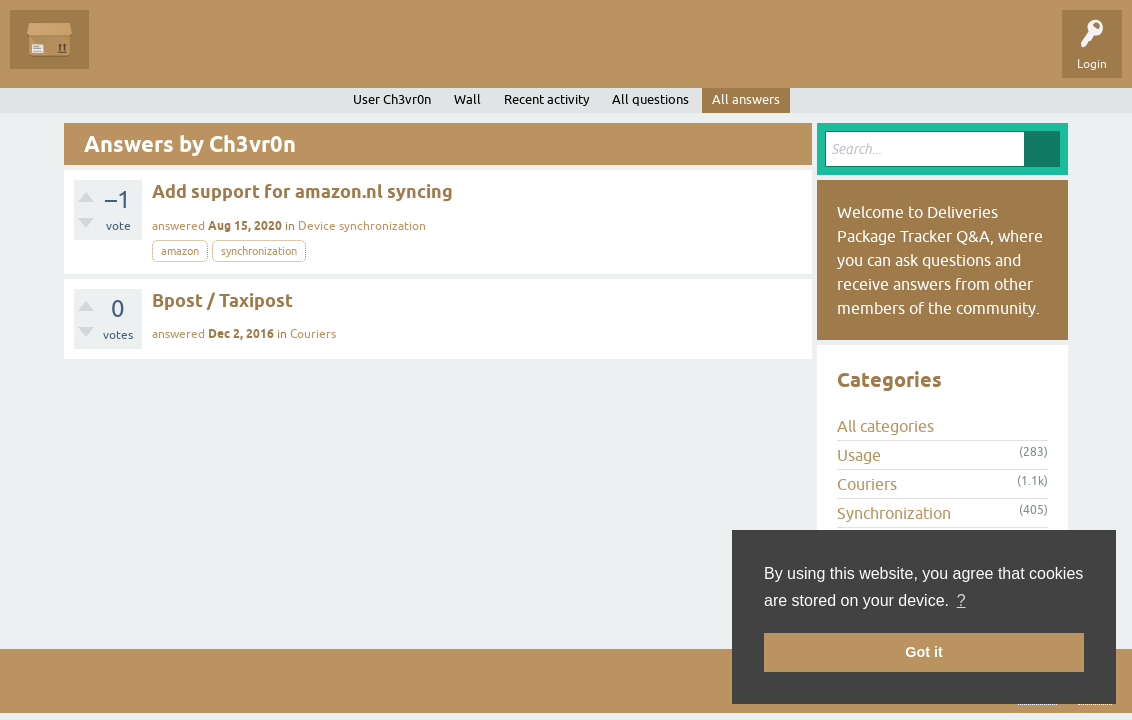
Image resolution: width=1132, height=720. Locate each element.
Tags (292, 54)
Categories (363, 54)
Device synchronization (362, 226)
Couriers (313, 334)
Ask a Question (457, 54)
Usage (859, 455)
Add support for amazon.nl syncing (302, 191)
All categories (885, 426)
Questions (131, 54)
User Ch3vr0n (392, 99)
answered (178, 226)
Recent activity (546, 99)
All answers (746, 99)
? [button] (961, 600)
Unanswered (215, 54)
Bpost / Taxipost (222, 300)
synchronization (259, 251)
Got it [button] (924, 652)
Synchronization (894, 513)
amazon (180, 251)
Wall (467, 99)
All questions (650, 99)
